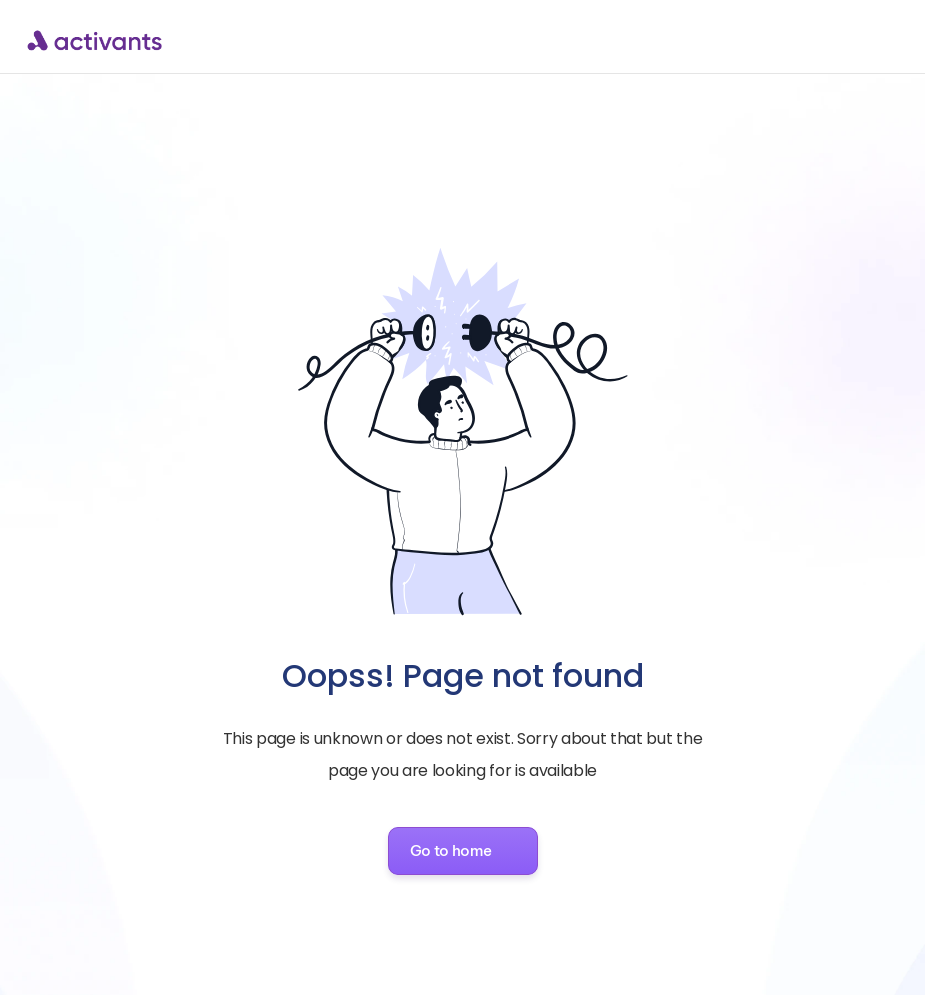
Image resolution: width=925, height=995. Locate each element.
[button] (463, 851)
